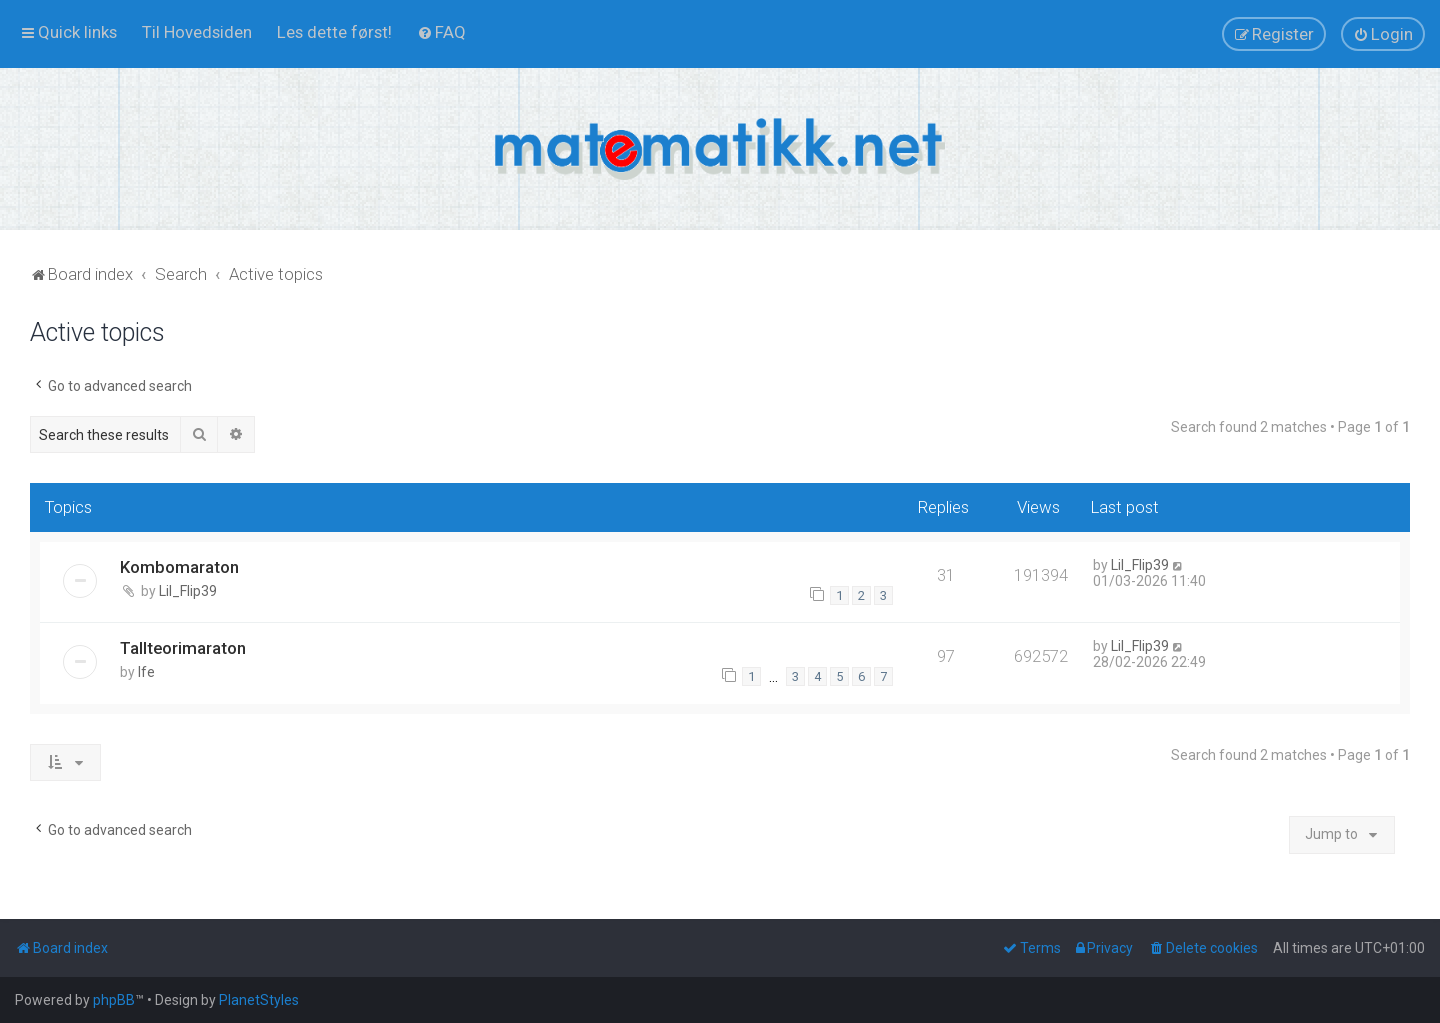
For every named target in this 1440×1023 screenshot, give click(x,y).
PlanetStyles (259, 1000)
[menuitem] (197, 32)
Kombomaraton (179, 567)
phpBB (114, 1000)
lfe (146, 672)
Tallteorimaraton (183, 648)
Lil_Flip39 (188, 591)
